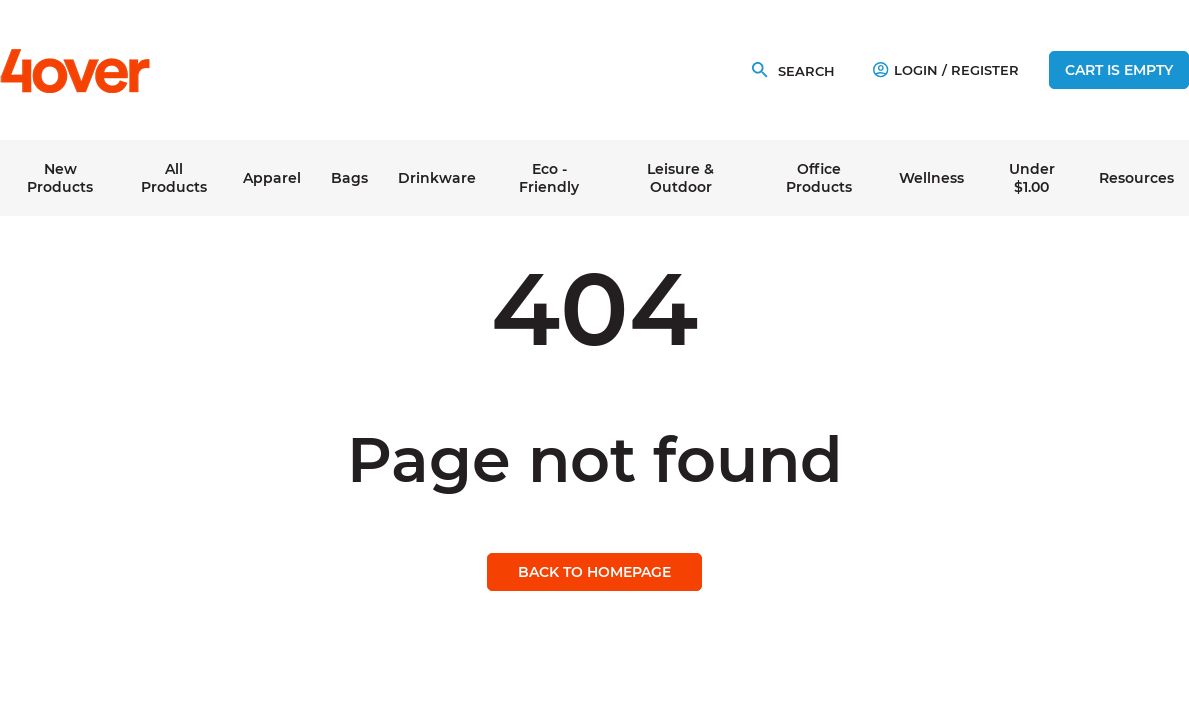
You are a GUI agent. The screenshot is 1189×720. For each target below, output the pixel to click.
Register (985, 70)
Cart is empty (1119, 70)
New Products (60, 178)
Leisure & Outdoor (680, 178)
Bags (349, 178)
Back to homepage (594, 572)
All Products (174, 178)
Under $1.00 (1032, 178)
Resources (1136, 178)
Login (905, 70)
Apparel (272, 178)
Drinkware (437, 178)
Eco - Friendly (549, 178)
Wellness (931, 178)
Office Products (819, 178)
